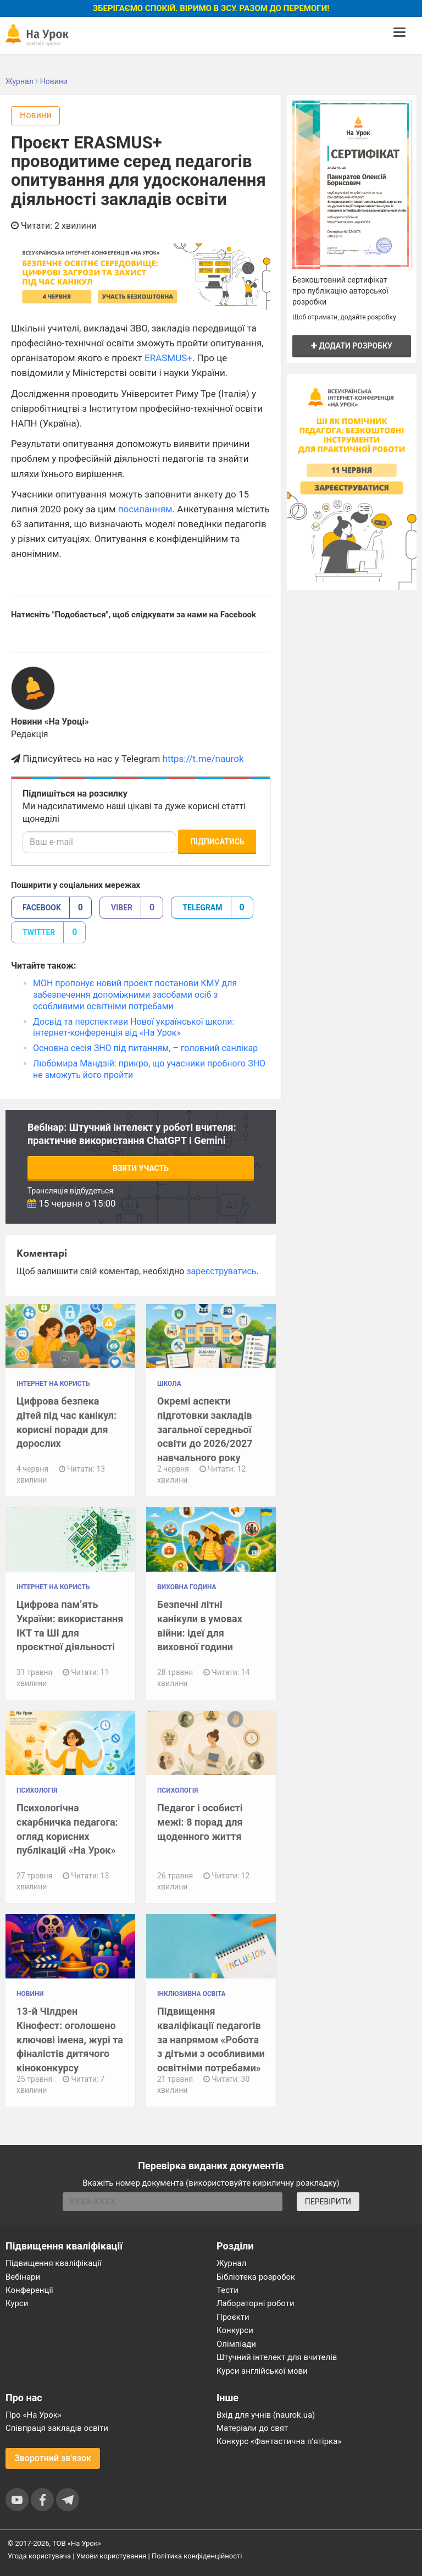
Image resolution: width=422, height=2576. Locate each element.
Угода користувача (39, 2556)
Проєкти (232, 2317)
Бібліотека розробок (255, 2277)
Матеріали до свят (252, 2428)
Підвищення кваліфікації (53, 2263)
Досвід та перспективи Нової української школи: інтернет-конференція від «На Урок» (133, 1027)
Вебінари (22, 2277)
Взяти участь (141, 1168)
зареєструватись (221, 1271)
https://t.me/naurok (203, 758)
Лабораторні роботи (255, 2303)
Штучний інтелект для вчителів (276, 2357)
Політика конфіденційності (197, 2556)
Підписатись (217, 841)
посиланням (145, 509)
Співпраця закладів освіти (56, 2428)
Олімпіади (236, 2344)
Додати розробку (351, 345)
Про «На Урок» (33, 2415)
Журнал (231, 2263)
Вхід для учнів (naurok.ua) (265, 2415)
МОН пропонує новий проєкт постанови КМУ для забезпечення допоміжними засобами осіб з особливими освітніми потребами (135, 994)
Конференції (29, 2290)
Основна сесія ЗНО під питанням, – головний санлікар (145, 1048)
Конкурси (234, 2330)
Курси (16, 2303)
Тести (227, 2290)
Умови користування (111, 2556)
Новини (35, 115)
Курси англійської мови (262, 2371)
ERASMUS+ (168, 357)
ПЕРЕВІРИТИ (328, 2201)
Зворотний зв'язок (52, 2458)
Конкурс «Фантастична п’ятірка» (278, 2441)
